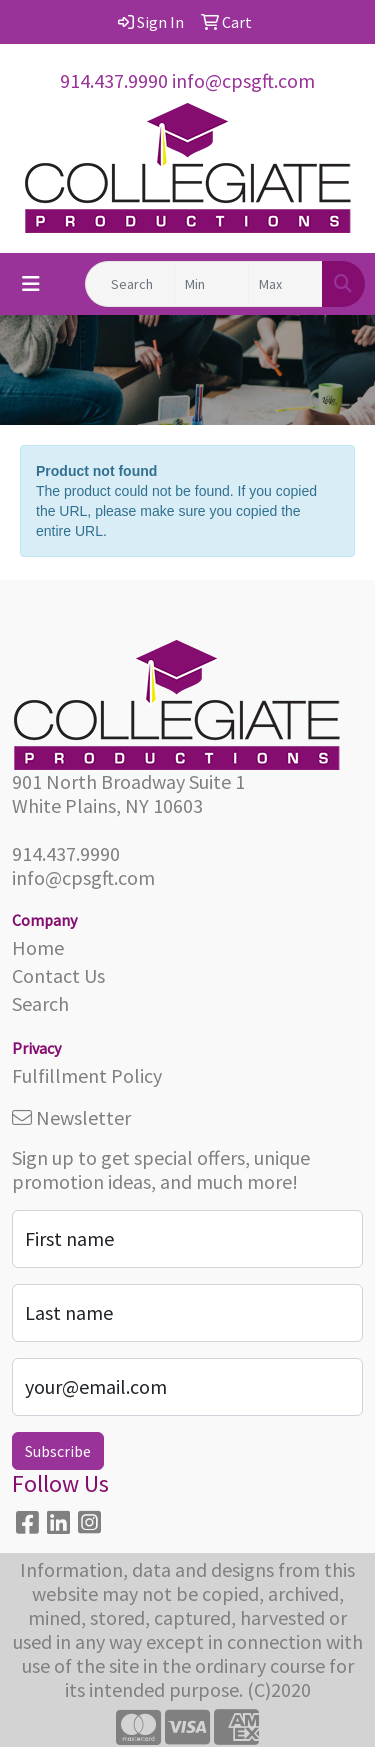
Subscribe (58, 1451)
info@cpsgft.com (243, 80)
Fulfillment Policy (87, 1075)
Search (40, 1003)
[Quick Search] (130, 284)
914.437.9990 (114, 80)
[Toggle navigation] (31, 284)
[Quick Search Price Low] (211, 284)
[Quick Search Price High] (285, 284)
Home (38, 947)
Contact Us (58, 975)
